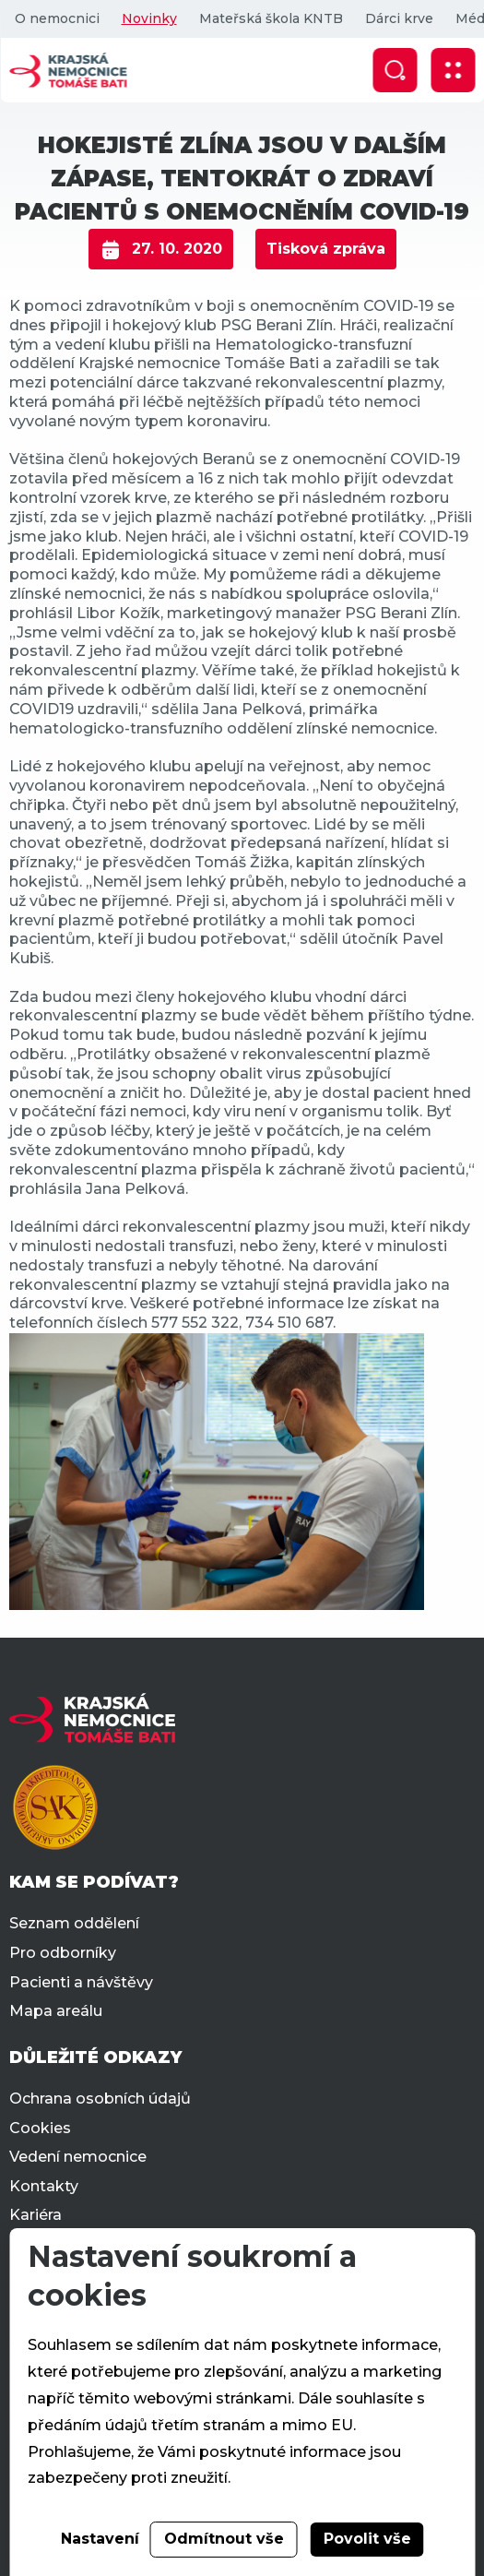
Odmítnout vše (224, 2538)
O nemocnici (56, 18)
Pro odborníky (62, 1953)
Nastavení (100, 2538)
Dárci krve (398, 18)
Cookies (40, 2128)
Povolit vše (367, 2538)
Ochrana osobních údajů (100, 2098)
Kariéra (35, 2215)
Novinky (148, 18)
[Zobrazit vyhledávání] (394, 70)
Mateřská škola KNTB (270, 18)
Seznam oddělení (74, 1923)
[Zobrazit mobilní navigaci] (453, 70)
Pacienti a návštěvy (81, 1982)
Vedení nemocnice (78, 2156)
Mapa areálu (55, 2011)
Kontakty (43, 2186)
